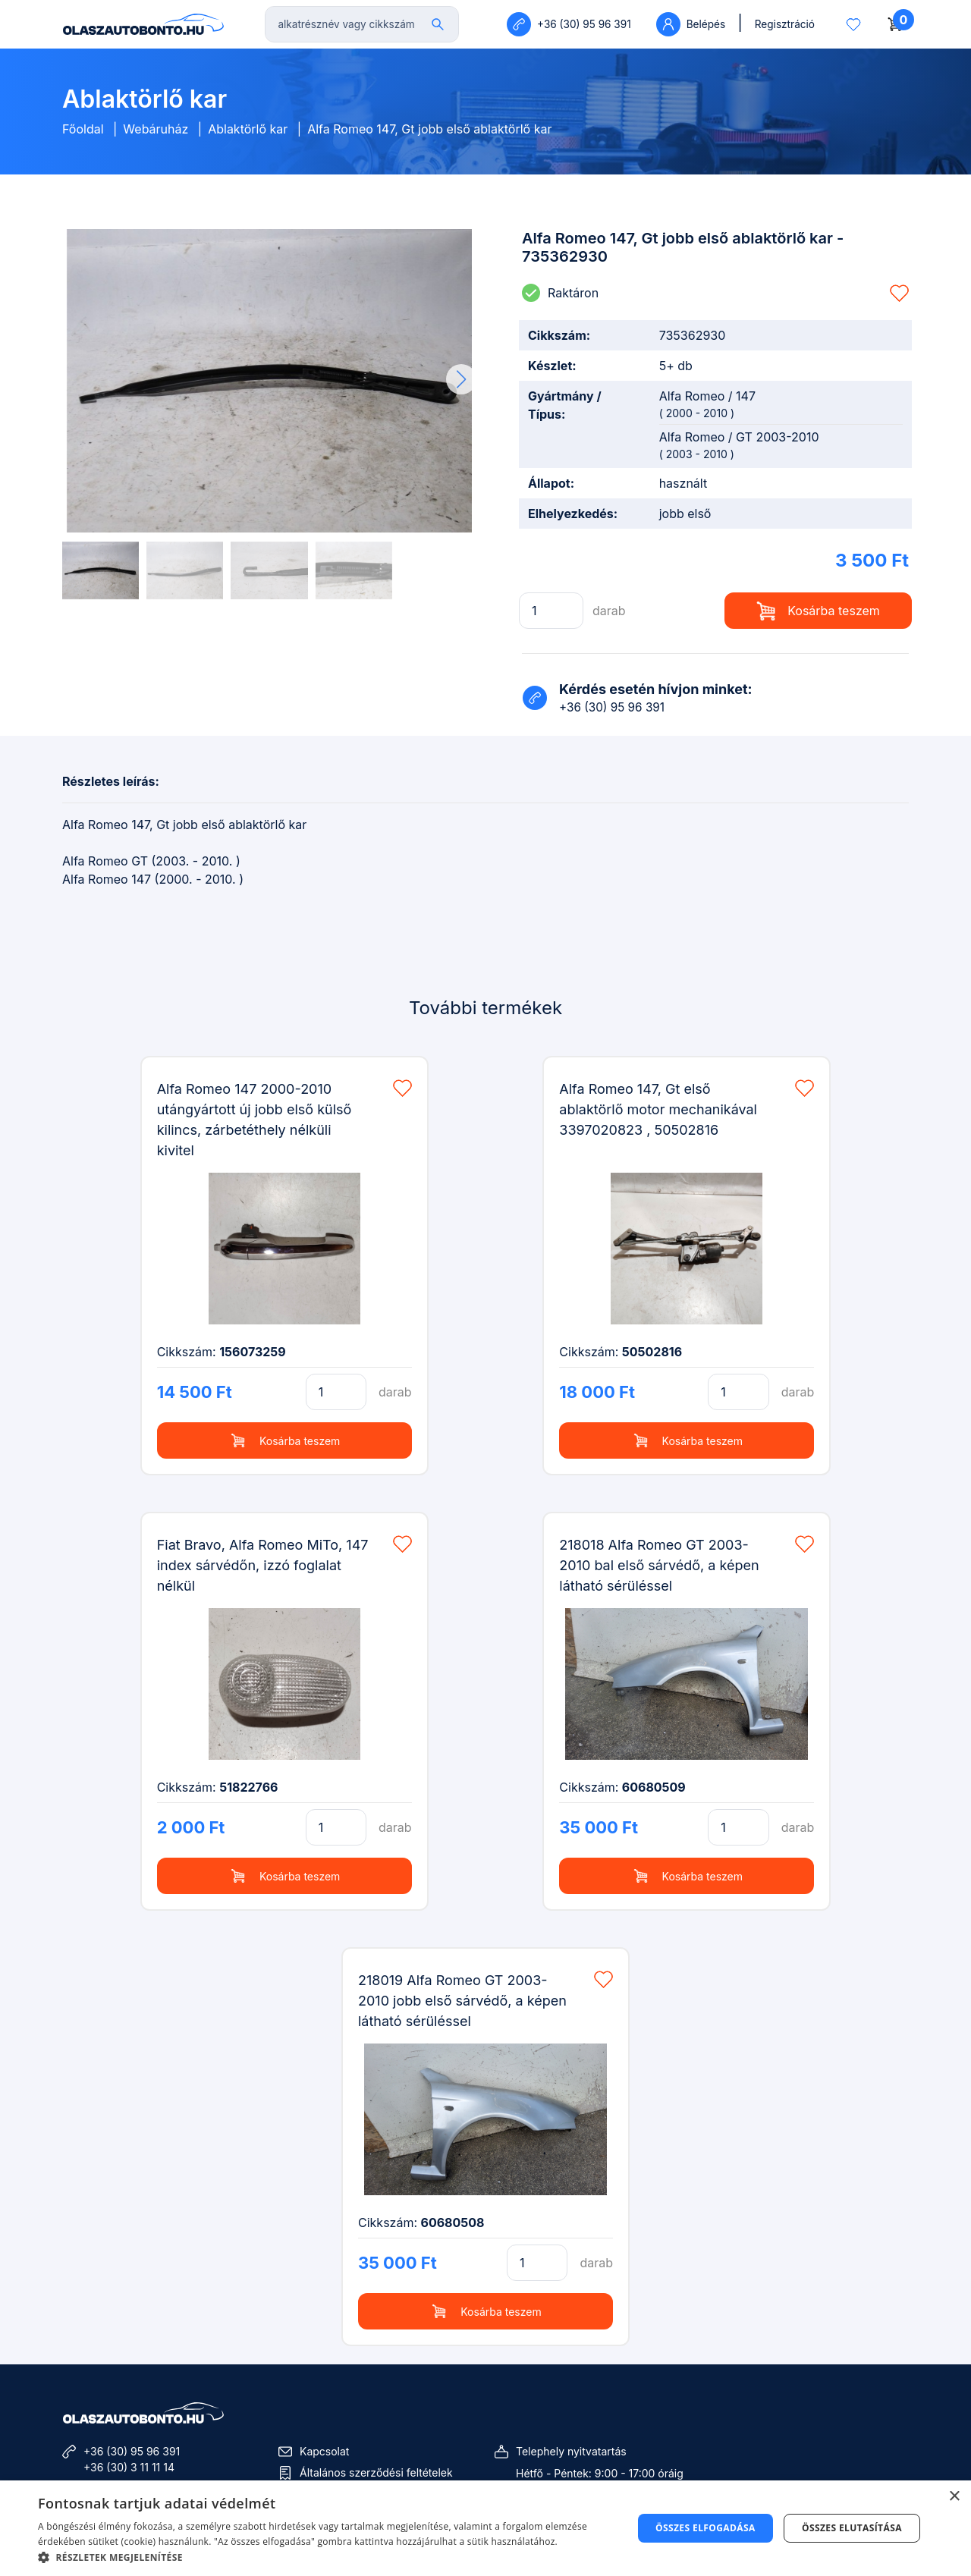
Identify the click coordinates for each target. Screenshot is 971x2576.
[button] (461, 379)
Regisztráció (785, 24)
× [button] (954, 2496)
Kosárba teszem (818, 611)
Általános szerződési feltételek (376, 2472)
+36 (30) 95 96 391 (131, 2451)
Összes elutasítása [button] (852, 2527)
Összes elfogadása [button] (705, 2527)
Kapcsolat (324, 2451)
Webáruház (155, 129)
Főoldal (83, 129)
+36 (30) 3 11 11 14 (128, 2467)
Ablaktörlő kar (248, 129)
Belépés (690, 24)
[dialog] (485, 2528)
